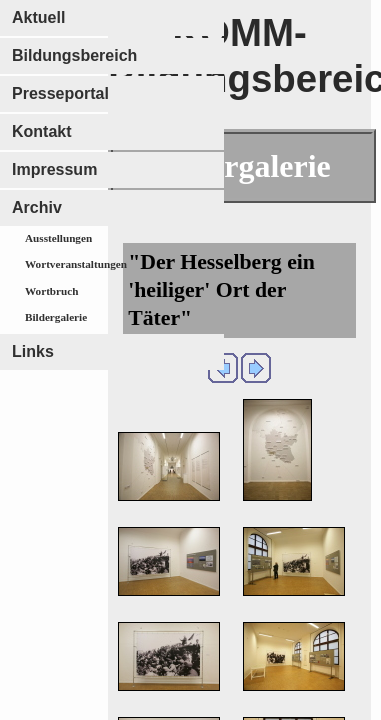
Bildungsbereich (74, 55)
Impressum (54, 169)
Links (33, 351)
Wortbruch (51, 291)
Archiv (37, 207)
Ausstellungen (58, 238)
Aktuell (38, 17)
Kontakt (42, 131)
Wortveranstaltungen (76, 264)
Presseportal (60, 93)
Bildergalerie (56, 317)
